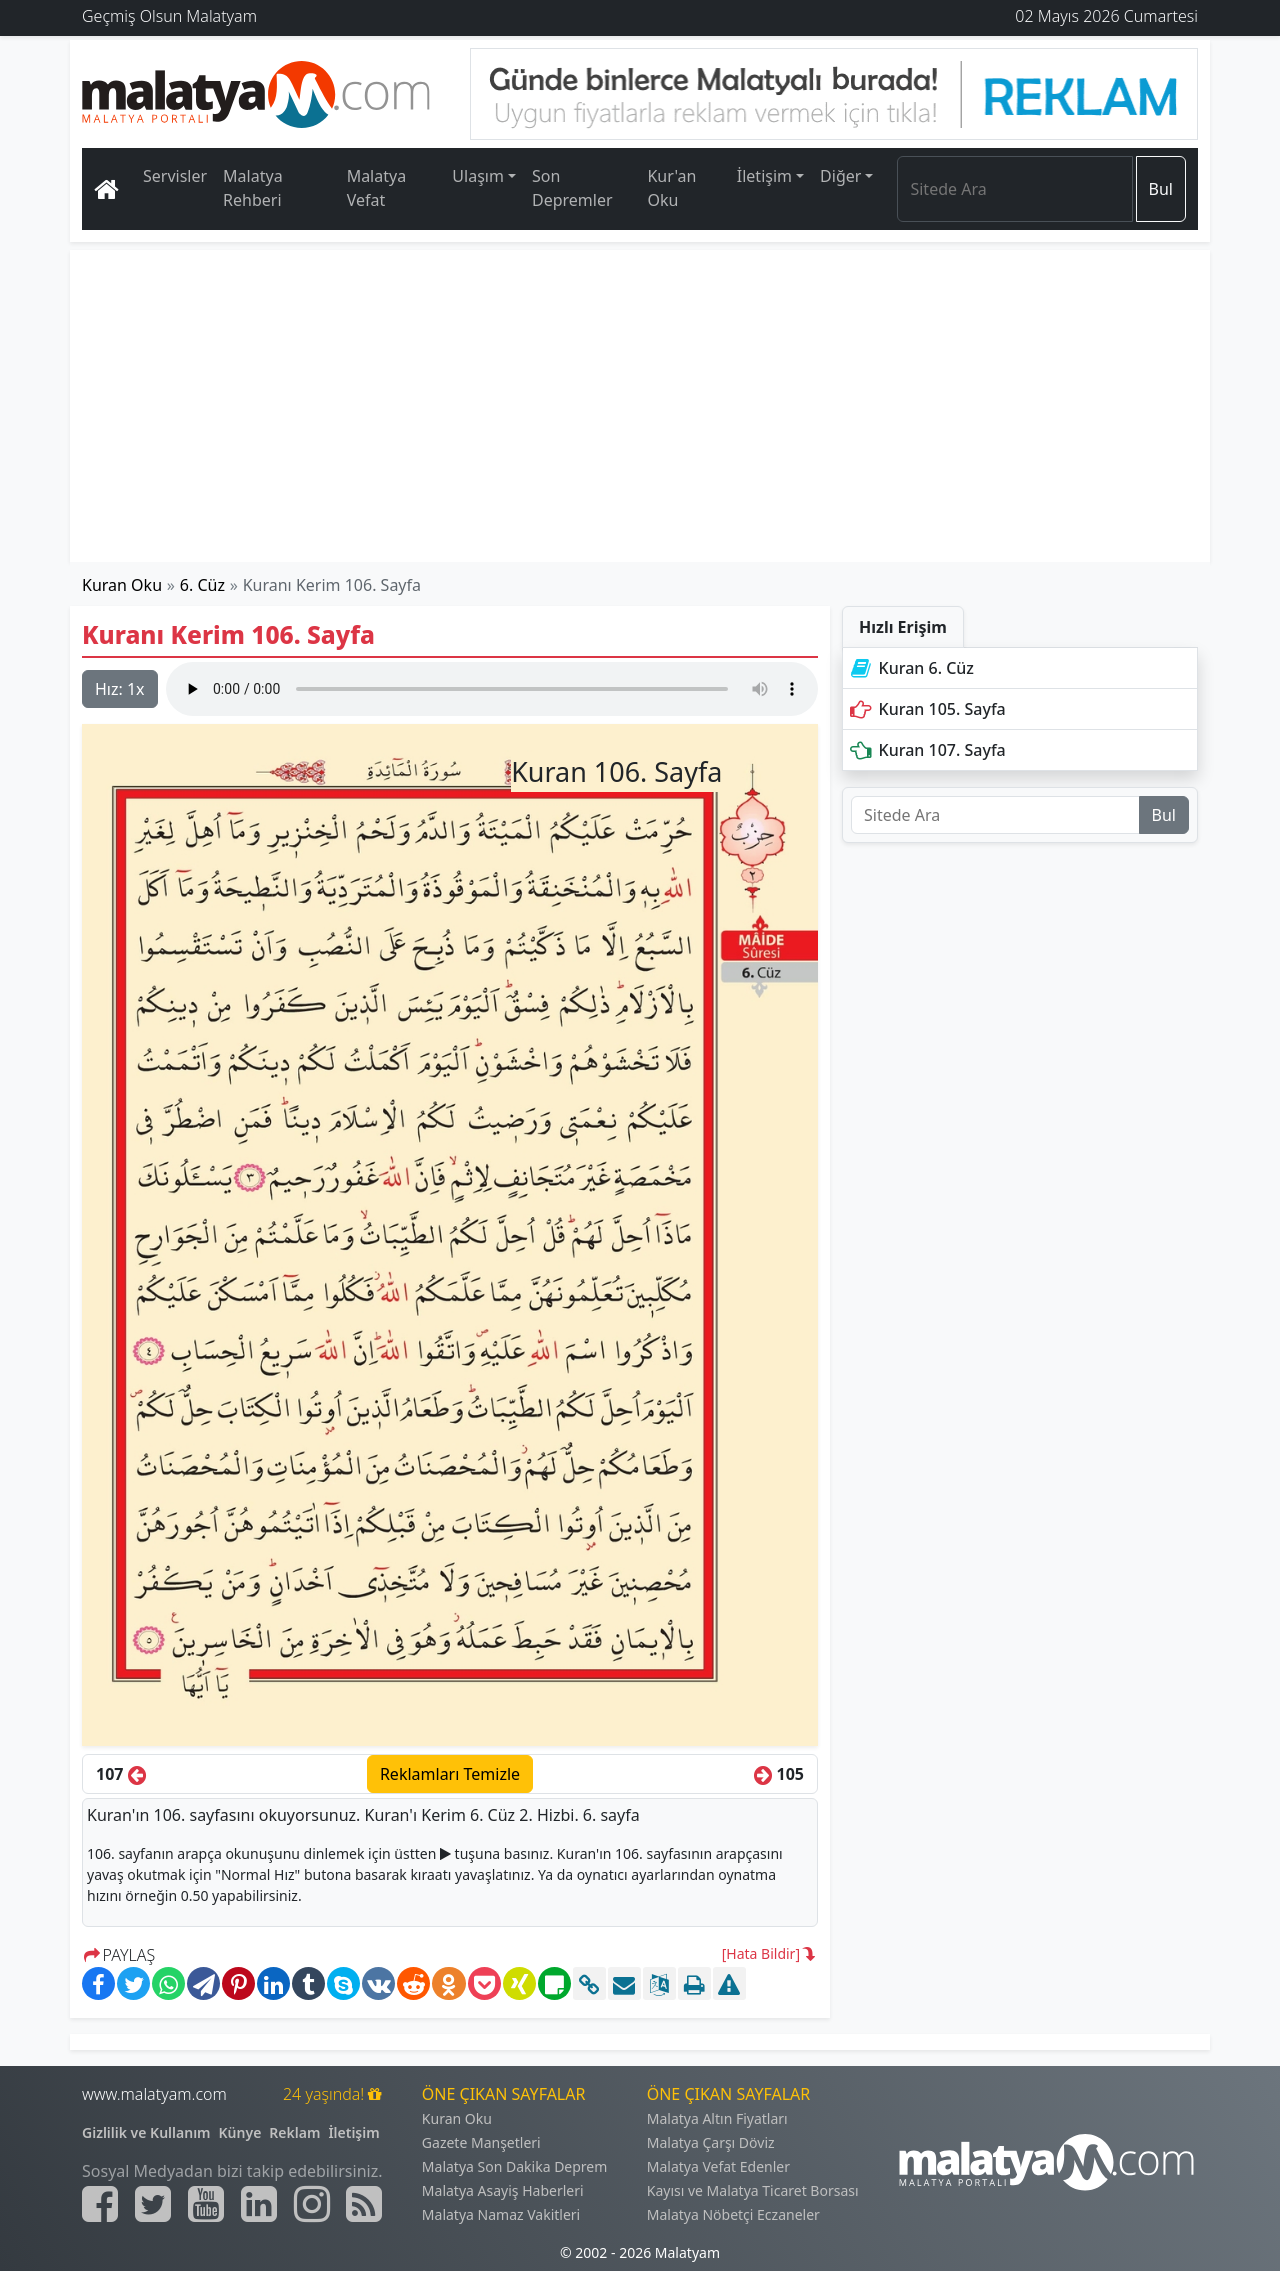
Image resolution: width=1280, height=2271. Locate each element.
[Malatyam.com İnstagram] (312, 2204)
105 (779, 1774)
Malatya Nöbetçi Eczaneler (733, 2214)
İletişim (353, 2132)
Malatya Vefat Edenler (718, 2166)
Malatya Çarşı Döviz (711, 2142)
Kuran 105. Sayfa (926, 709)
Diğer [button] (840, 176)
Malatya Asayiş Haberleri (503, 2190)
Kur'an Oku (671, 188)
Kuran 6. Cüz (910, 668)
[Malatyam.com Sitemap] (364, 2204)
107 (121, 1774)
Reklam (294, 2132)
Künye (240, 2132)
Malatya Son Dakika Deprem (515, 2166)
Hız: (120, 689)
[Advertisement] (641, 406)
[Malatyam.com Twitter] (153, 2204)
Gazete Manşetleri (481, 2142)
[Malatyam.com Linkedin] (259, 2204)
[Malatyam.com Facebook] (100, 2204)
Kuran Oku (122, 585)
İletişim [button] (764, 176)
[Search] (1014, 189)
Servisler (175, 176)
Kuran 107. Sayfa (926, 750)
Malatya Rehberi (253, 188)
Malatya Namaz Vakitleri (501, 2214)
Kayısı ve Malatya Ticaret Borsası (753, 2190)
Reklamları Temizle (450, 1774)
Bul (1161, 189)
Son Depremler (572, 188)
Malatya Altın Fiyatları (717, 2118)
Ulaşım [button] (478, 176)
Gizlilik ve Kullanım (146, 2132)
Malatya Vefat (377, 188)
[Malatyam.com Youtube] (206, 2204)
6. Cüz (202, 585)
